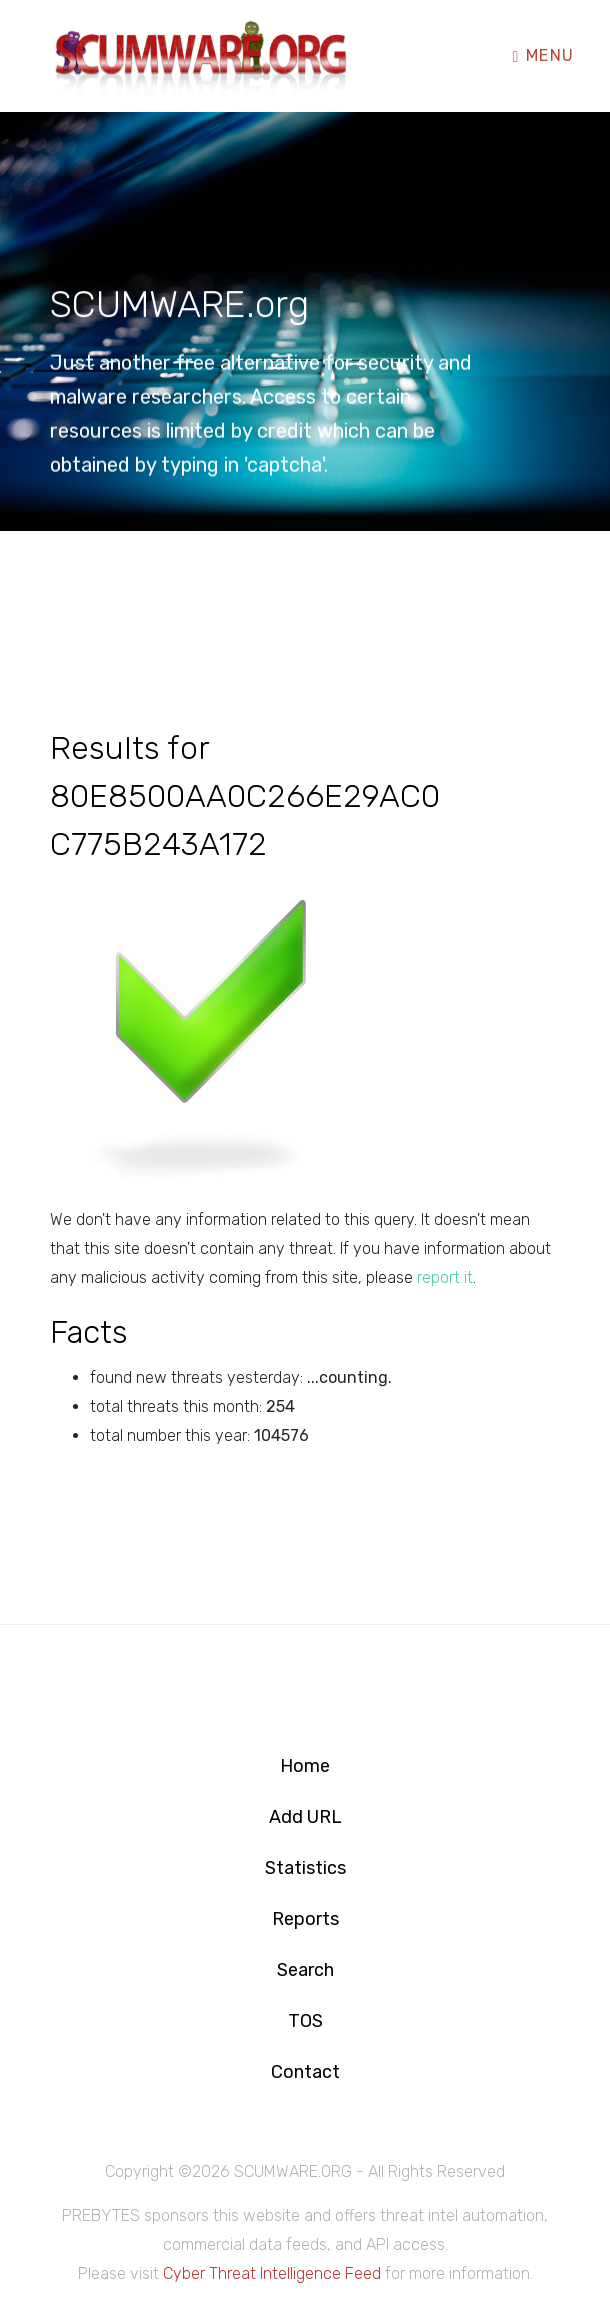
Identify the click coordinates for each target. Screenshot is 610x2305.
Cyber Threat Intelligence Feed (272, 2273)
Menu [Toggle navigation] (544, 54)
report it (445, 1277)
